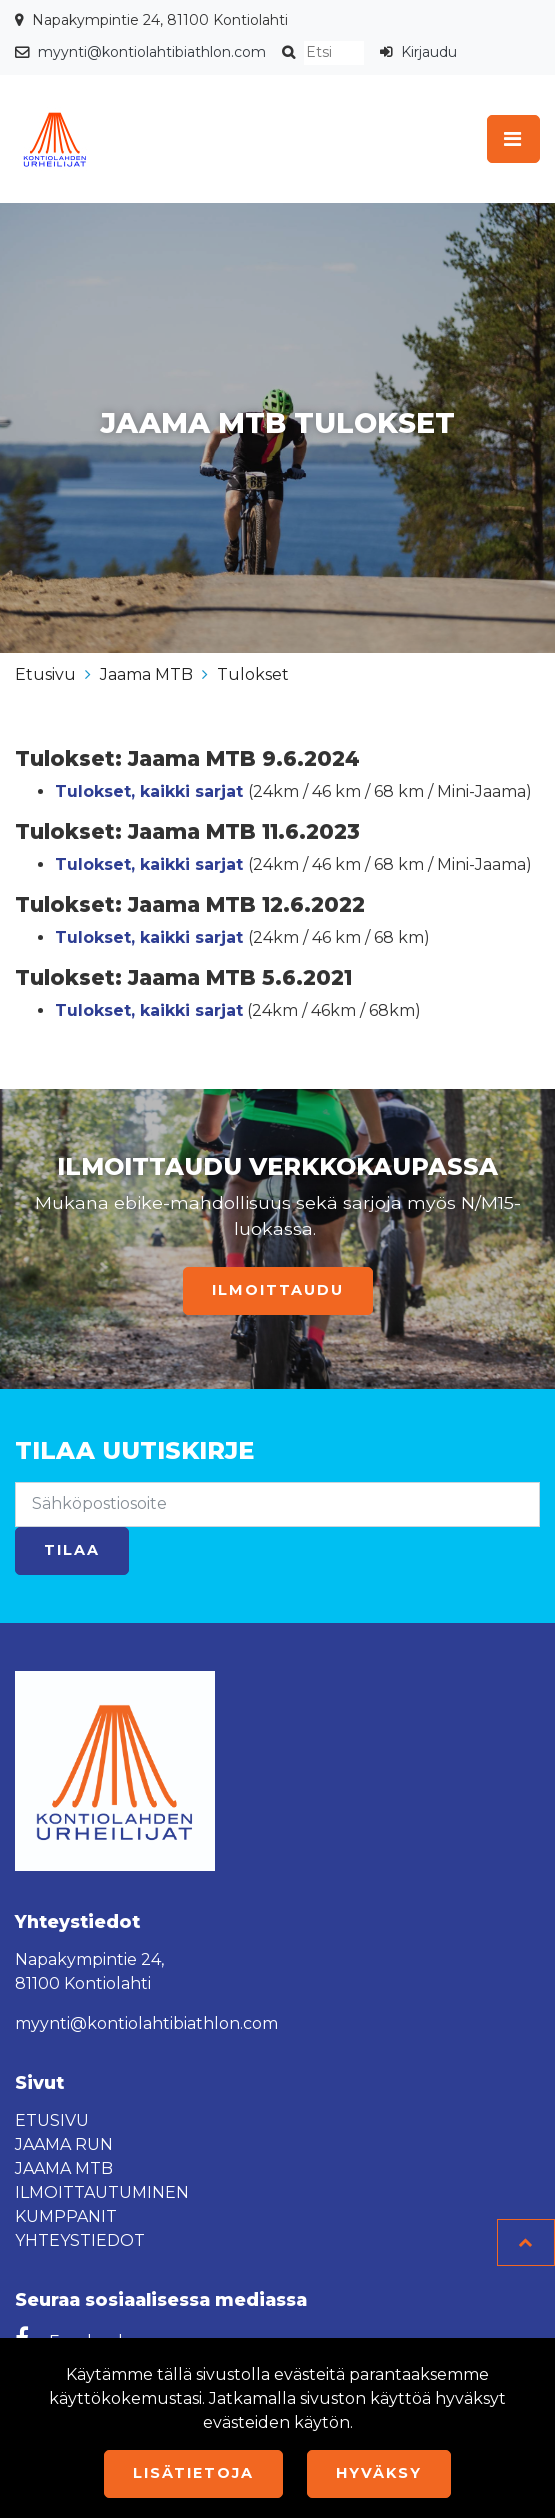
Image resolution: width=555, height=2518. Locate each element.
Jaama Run (64, 2144)
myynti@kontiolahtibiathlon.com (152, 52)
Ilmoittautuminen (102, 2192)
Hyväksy (379, 2473)
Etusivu (45, 674)
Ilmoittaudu (278, 1290)
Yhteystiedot (80, 2240)
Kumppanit (66, 2216)
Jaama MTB (146, 674)
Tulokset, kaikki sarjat (149, 864)
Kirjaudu (429, 52)
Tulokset (253, 674)
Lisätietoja (193, 2473)
